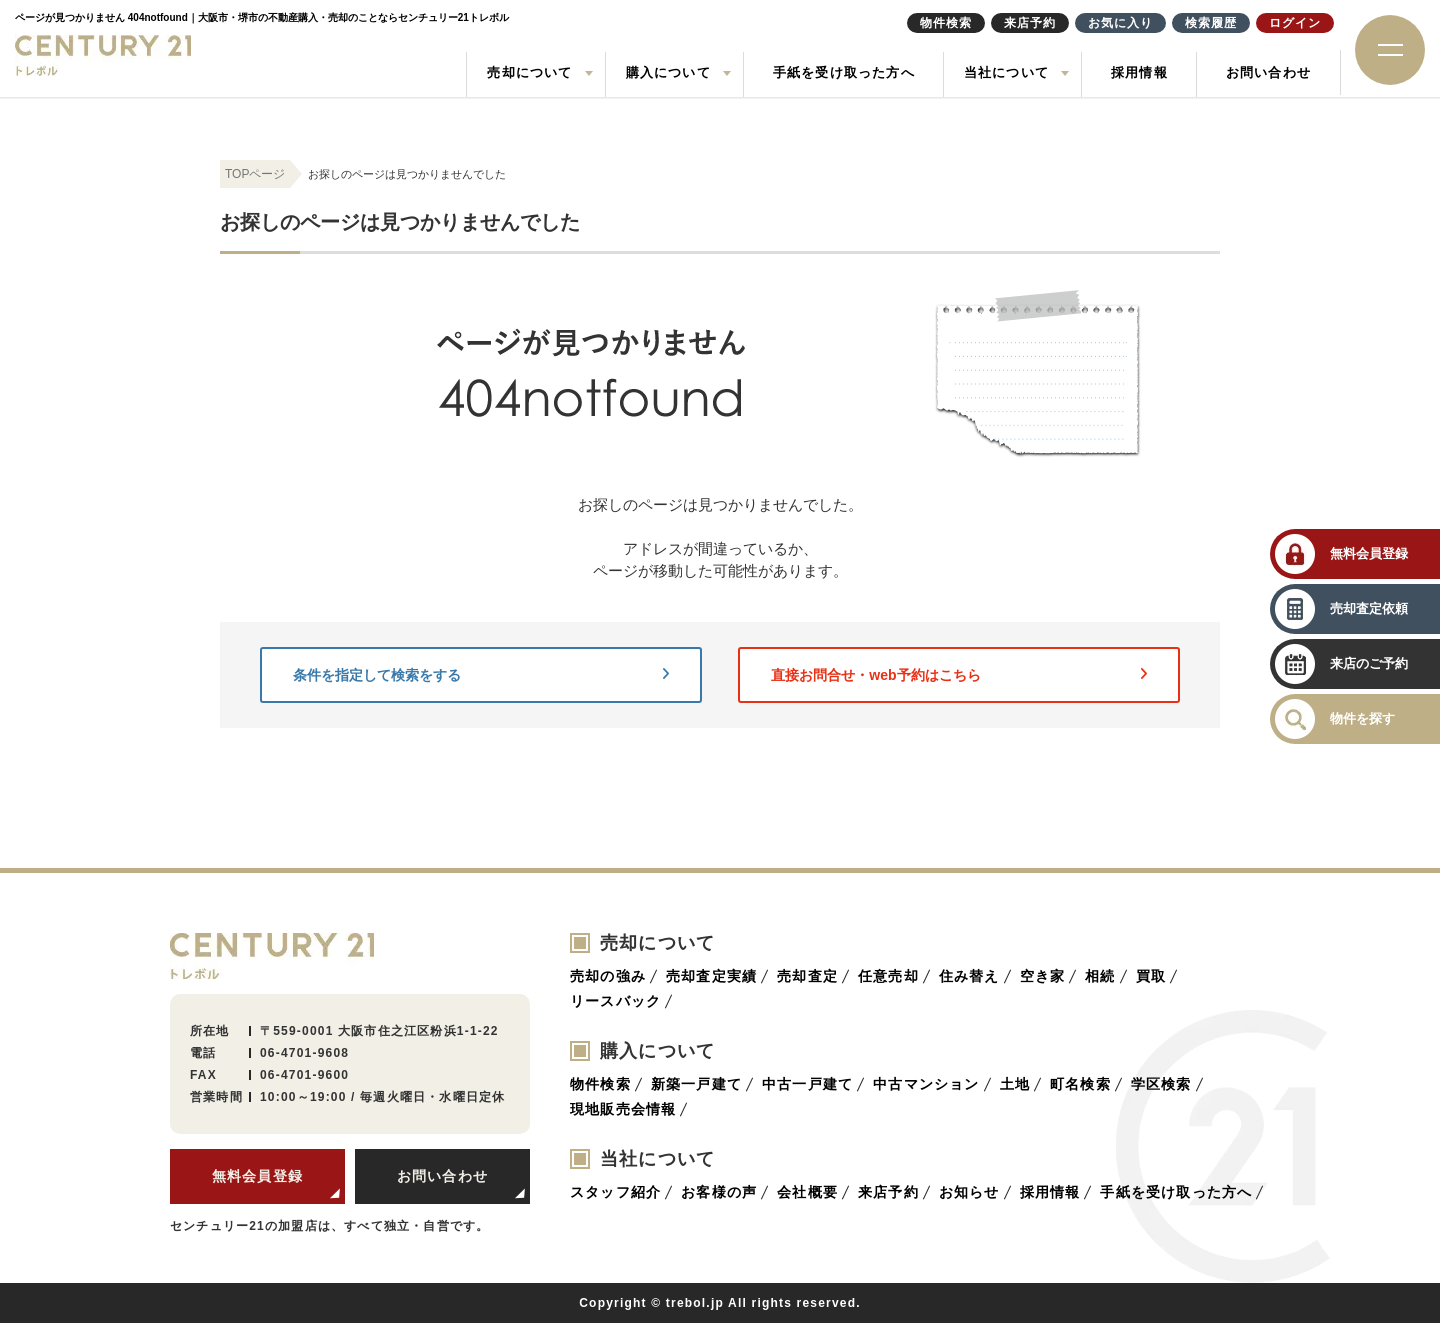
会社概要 (807, 1192)
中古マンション (926, 1084)
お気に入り (1120, 23)
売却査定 (807, 976)
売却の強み (608, 976)
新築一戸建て (696, 1084)
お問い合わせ (1268, 72)
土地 (1015, 1084)
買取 (1151, 976)
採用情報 (1139, 72)
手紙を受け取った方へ (844, 72)
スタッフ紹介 (615, 1192)
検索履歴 (1211, 23)
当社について (1006, 72)
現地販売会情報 (623, 1109)
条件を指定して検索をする (481, 675)
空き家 (1043, 976)
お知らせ (969, 1192)
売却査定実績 (711, 976)
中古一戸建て (807, 1084)
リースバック (615, 1001)
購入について (668, 72)
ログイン (1295, 23)
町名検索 (1080, 1084)
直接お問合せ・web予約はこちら (959, 675)
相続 (1100, 976)
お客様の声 (719, 1192)
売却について (529, 72)
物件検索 (600, 1084)
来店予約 (888, 1192)
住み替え (969, 976)
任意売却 (888, 976)
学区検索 (1161, 1084)
